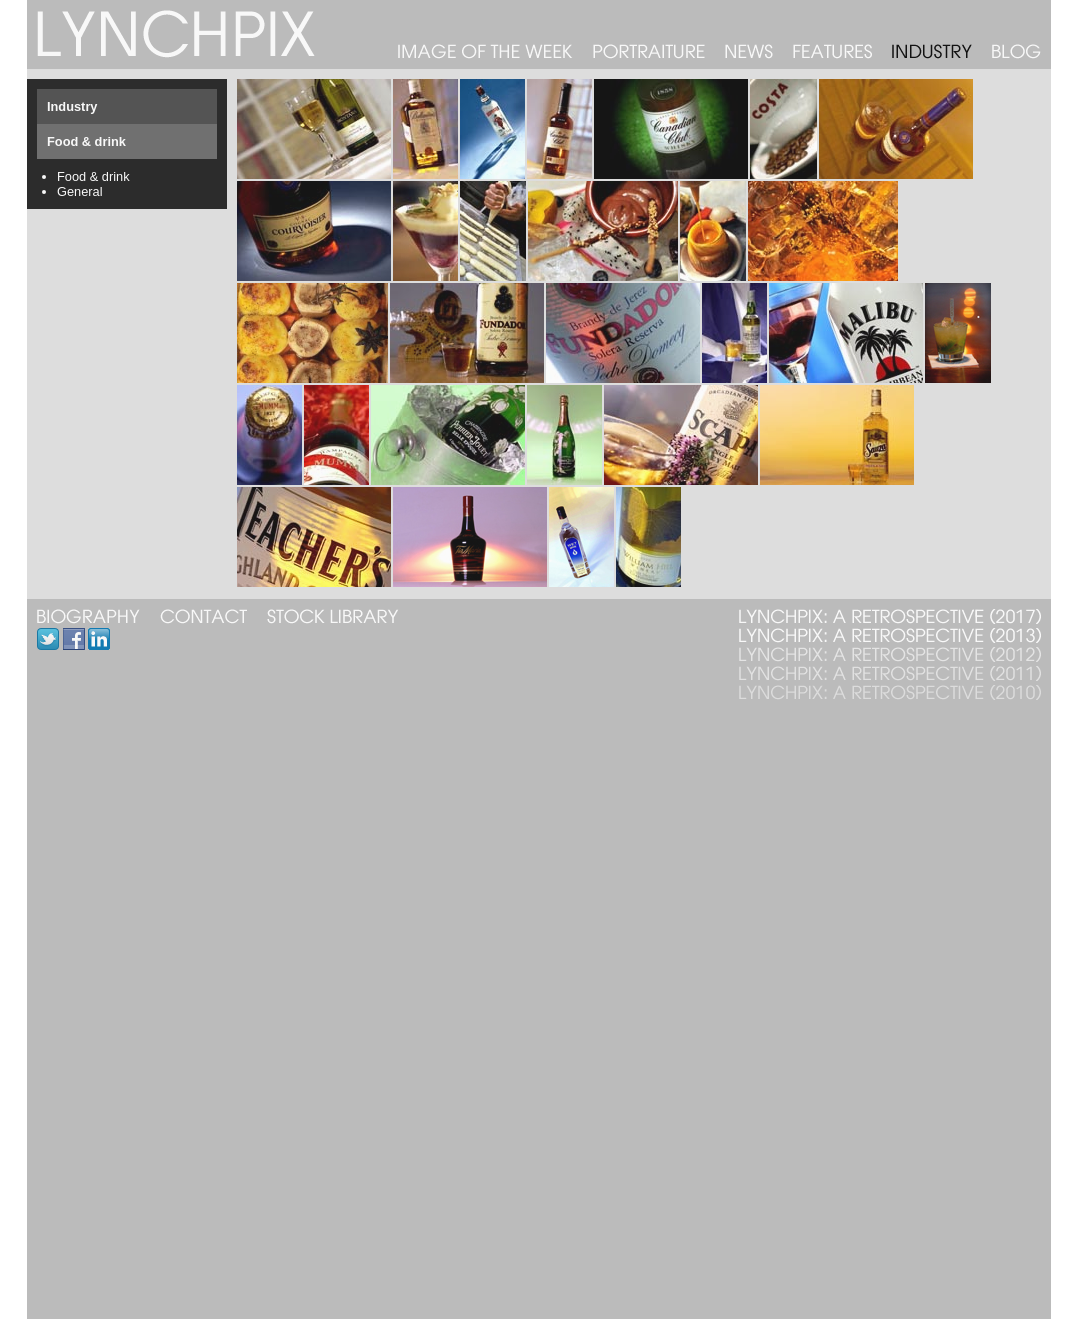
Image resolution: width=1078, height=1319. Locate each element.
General (80, 191)
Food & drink (93, 176)
